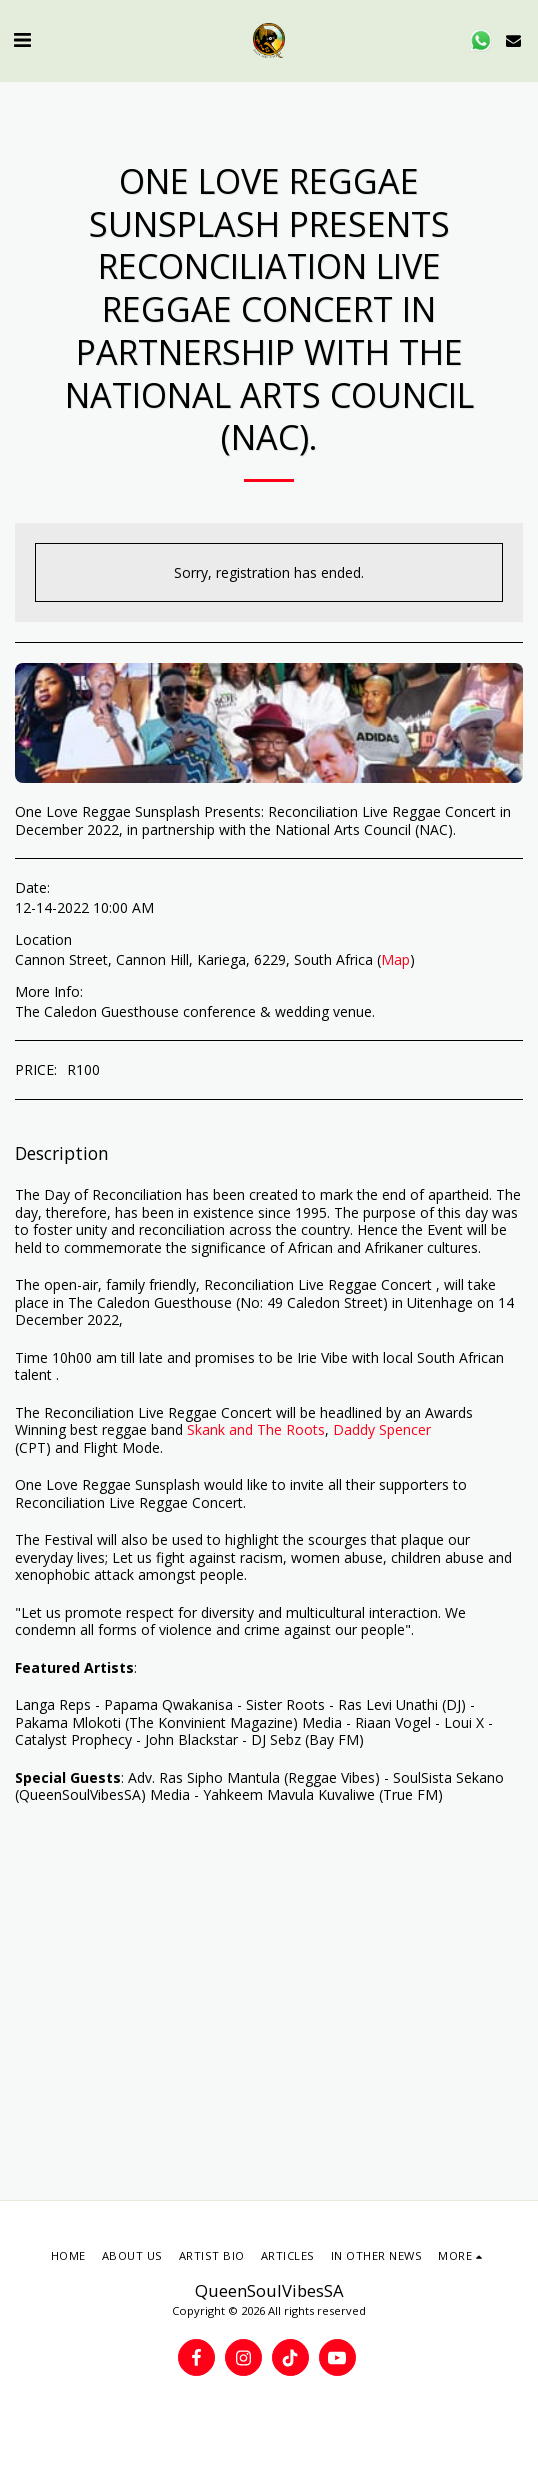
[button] (22, 39)
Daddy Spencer (382, 1429)
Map (395, 959)
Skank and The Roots (256, 1429)
